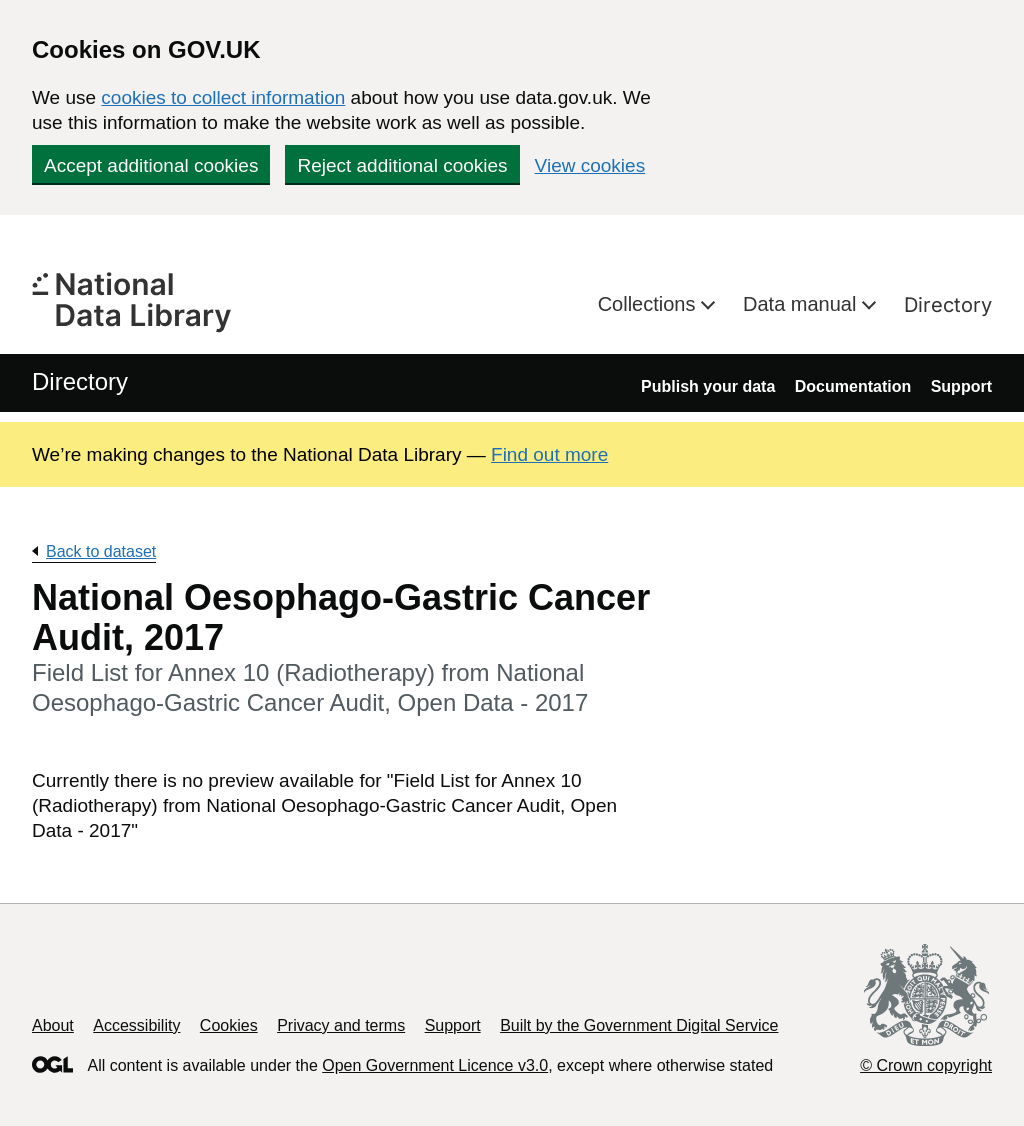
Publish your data (708, 386)
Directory (948, 305)
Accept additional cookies (151, 165)
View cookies (590, 165)
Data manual (802, 304)
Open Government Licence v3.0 (435, 1065)
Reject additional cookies (402, 165)
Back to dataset (101, 551)
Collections (649, 304)
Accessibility (136, 1025)
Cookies (229, 1025)
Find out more (549, 454)
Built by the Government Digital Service (639, 1025)
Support (961, 386)
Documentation (853, 386)
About (53, 1025)
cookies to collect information (223, 97)
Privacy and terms (341, 1025)
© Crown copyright (926, 1065)
